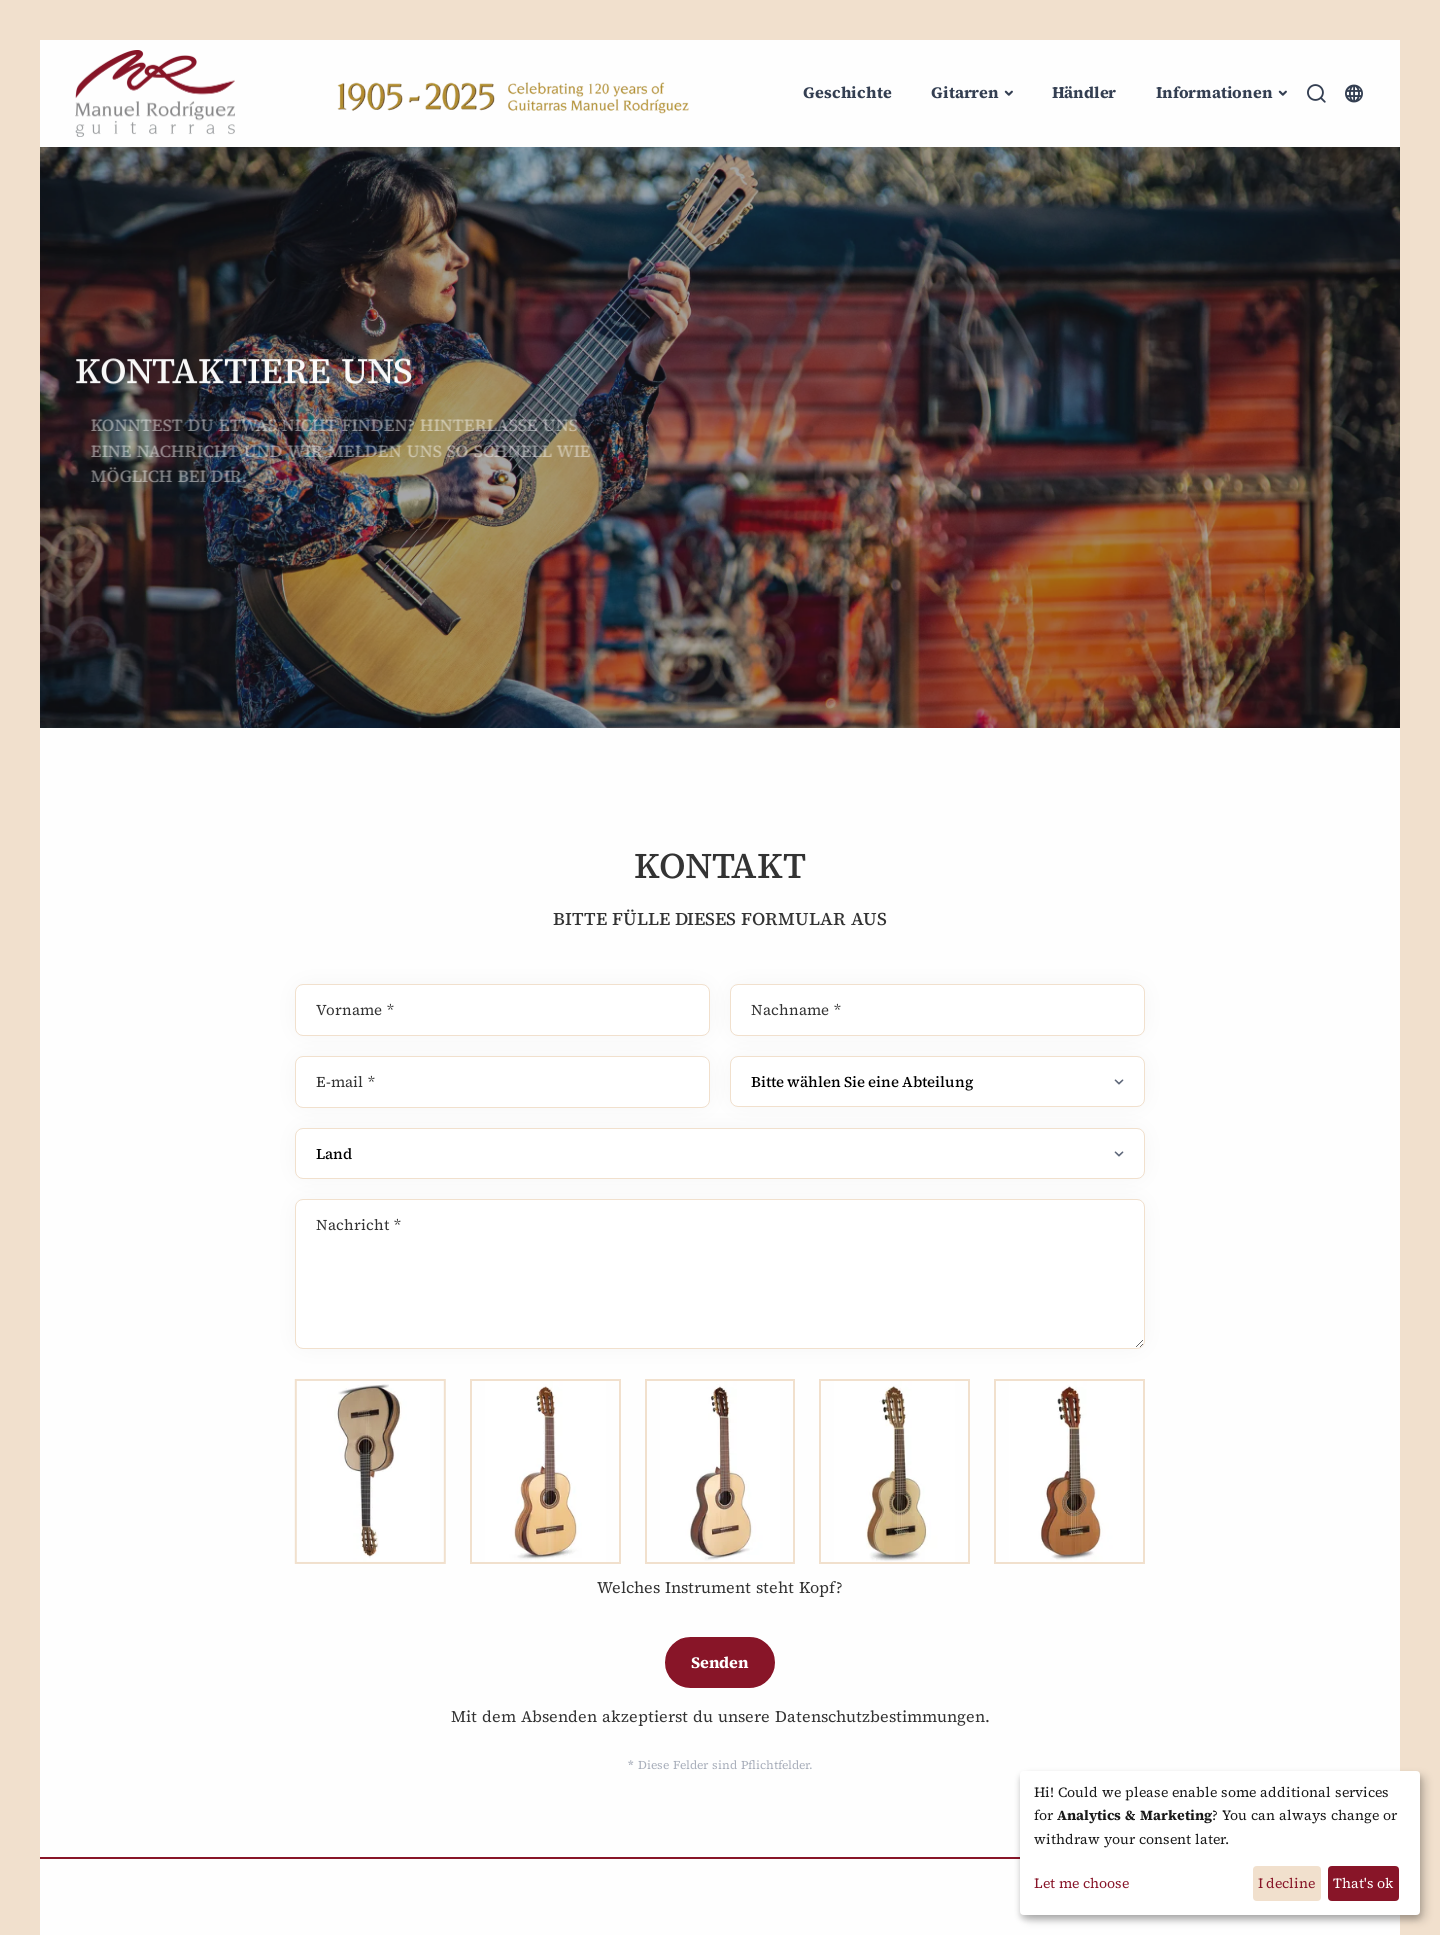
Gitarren (964, 92)
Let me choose (1081, 1883)
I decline (1286, 1883)
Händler (1084, 92)
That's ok (1363, 1883)
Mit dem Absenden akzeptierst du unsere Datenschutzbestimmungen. (720, 1716)
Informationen (1214, 92)
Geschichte (847, 92)
